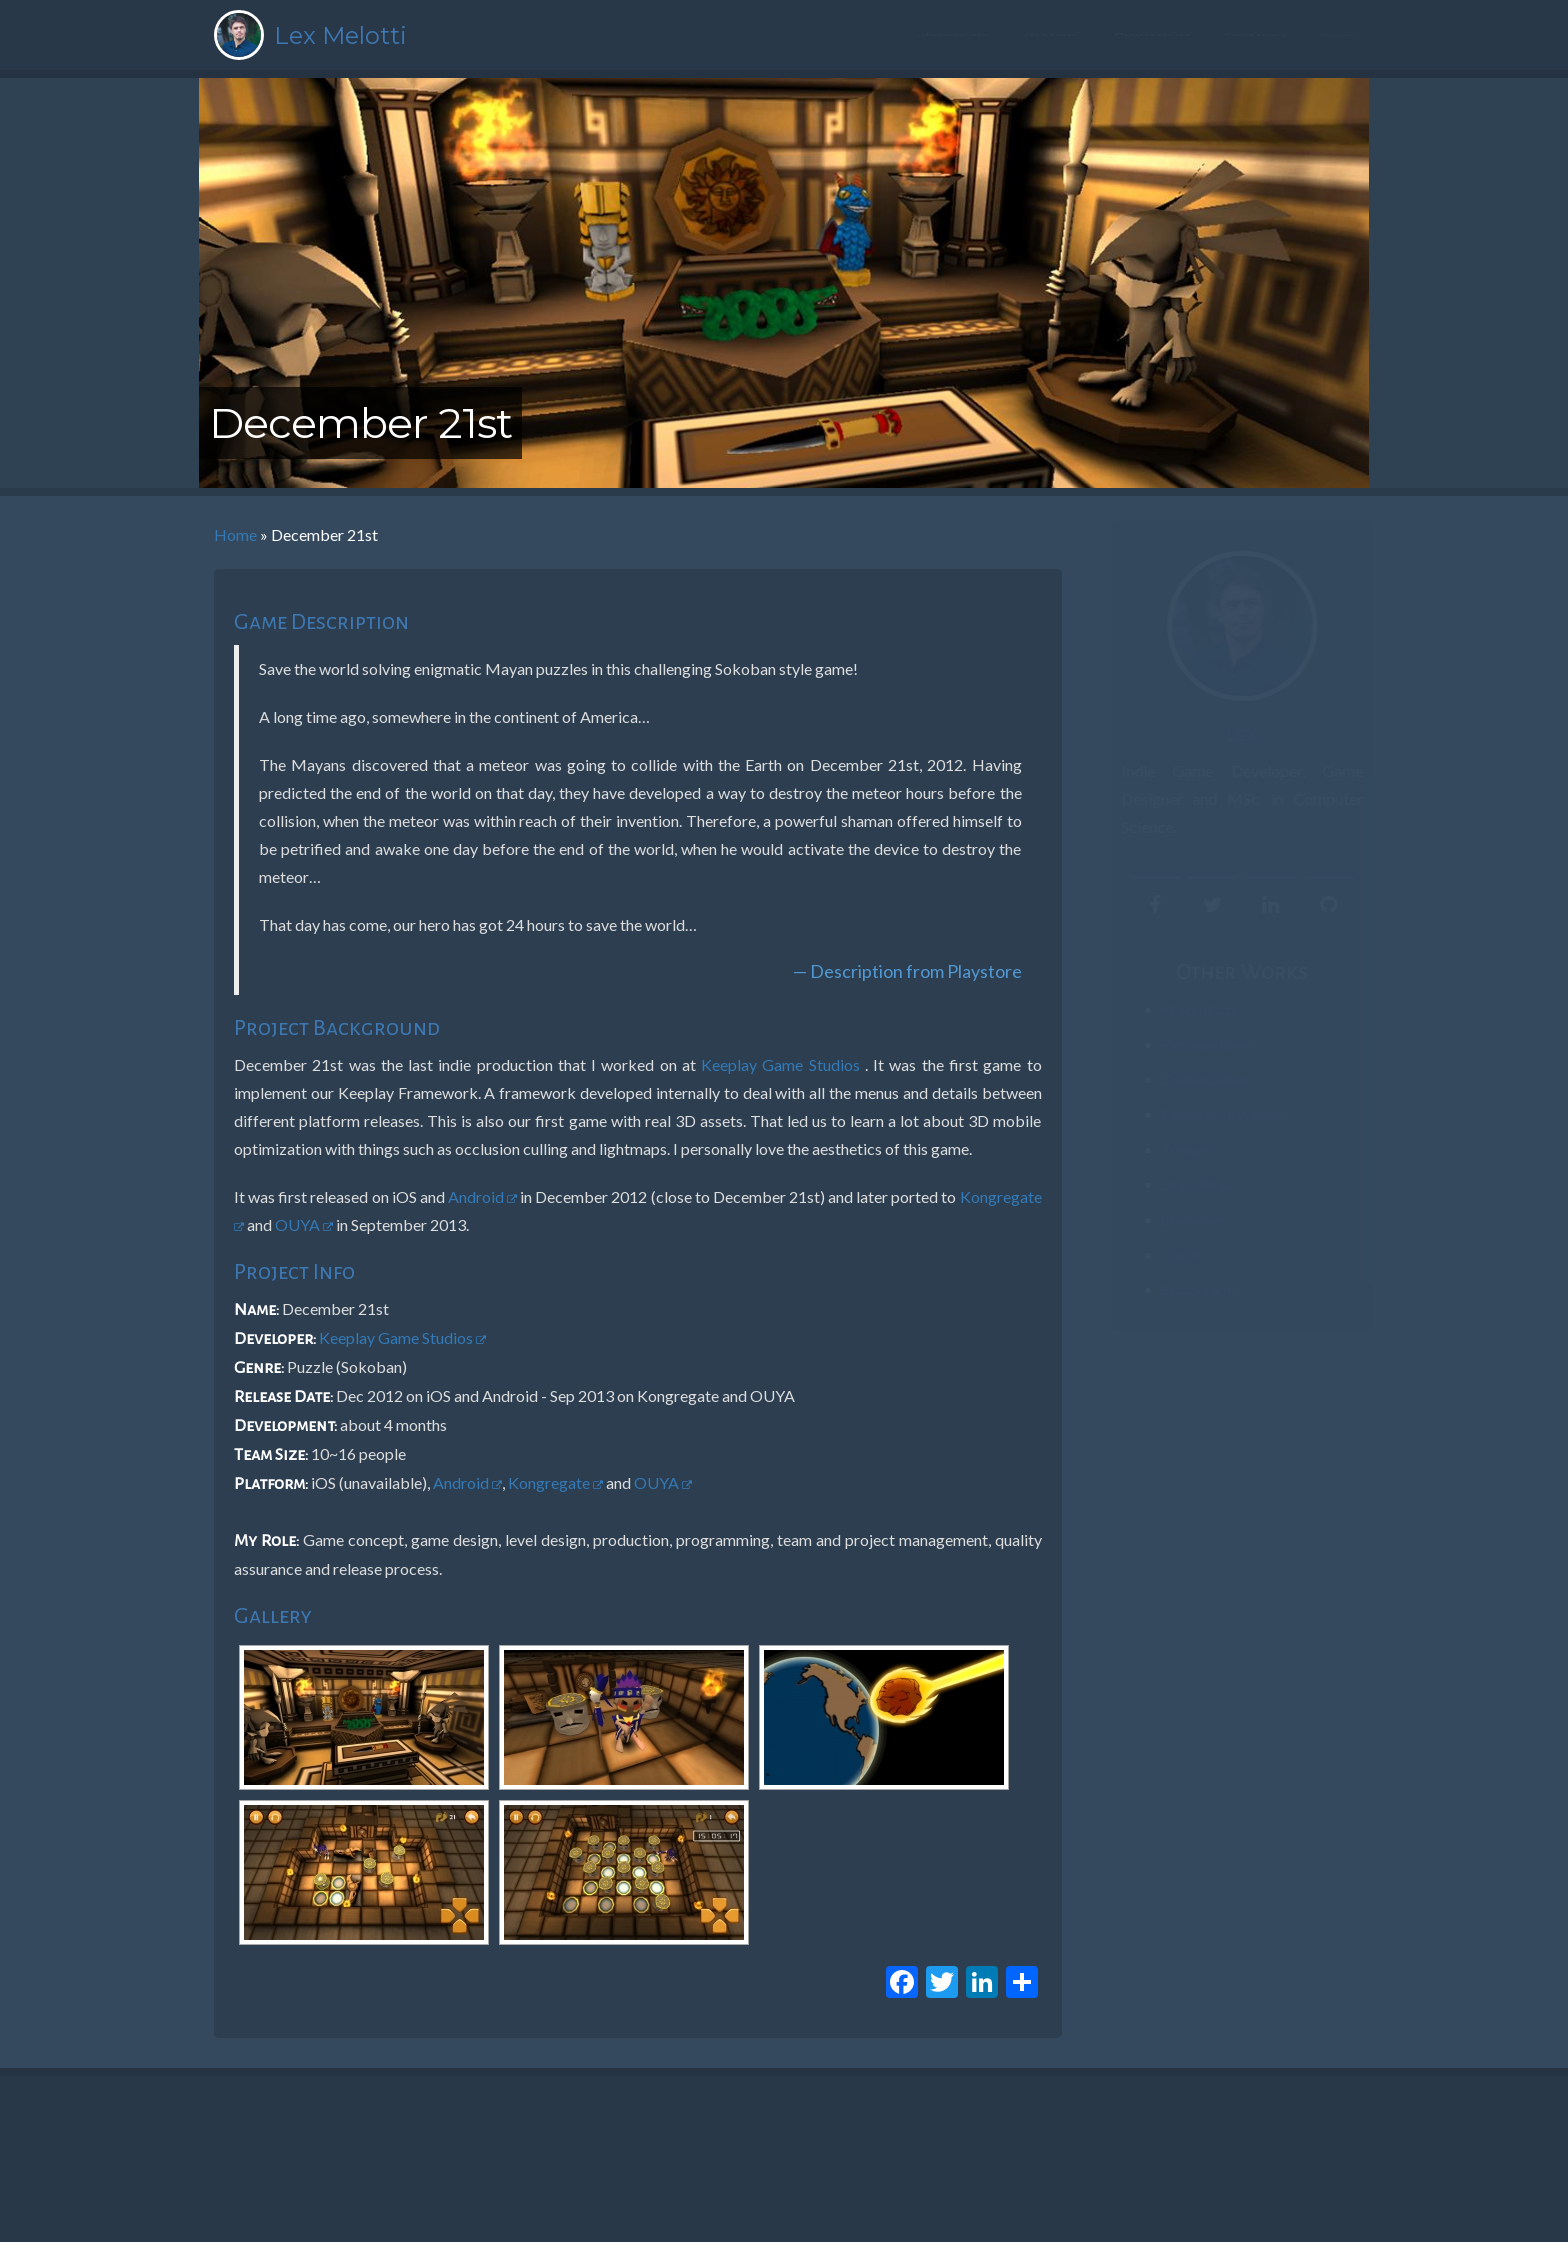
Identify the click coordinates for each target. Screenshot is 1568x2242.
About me (956, 37)
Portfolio (1151, 37)
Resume (1052, 37)
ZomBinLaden (1185, 1079)
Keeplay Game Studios (783, 1064)
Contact (1254, 37)
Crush (1161, 1254)
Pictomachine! (1187, 1044)
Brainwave (1174, 1219)
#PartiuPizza (1180, 1009)
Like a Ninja (1176, 1184)
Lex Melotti (340, 35)
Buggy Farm (1178, 1289)
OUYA (304, 1224)
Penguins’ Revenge (1202, 1114)
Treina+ (1166, 1149)
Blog (1336, 37)
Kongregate (555, 1482)
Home (235, 534)
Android (482, 1196)
